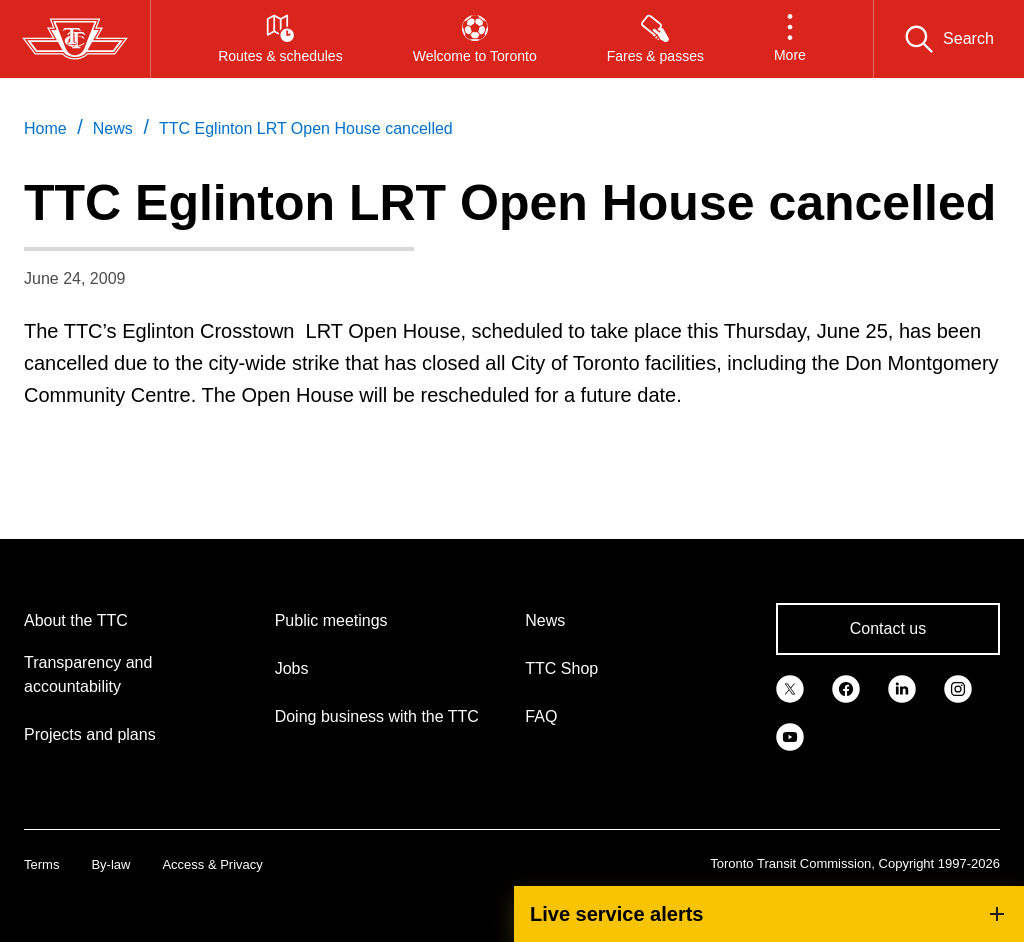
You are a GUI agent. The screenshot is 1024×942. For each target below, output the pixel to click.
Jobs (292, 668)
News (545, 620)
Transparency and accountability (88, 674)
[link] (790, 687)
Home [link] (45, 128)
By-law (110, 864)
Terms (41, 864)
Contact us (888, 628)
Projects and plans (90, 734)
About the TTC (76, 620)
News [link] (113, 128)
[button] (790, 39)
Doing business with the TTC (377, 716)
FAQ (541, 716)
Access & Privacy (212, 864)
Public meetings (331, 620)
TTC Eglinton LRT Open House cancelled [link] (306, 128)
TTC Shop (561, 668)
